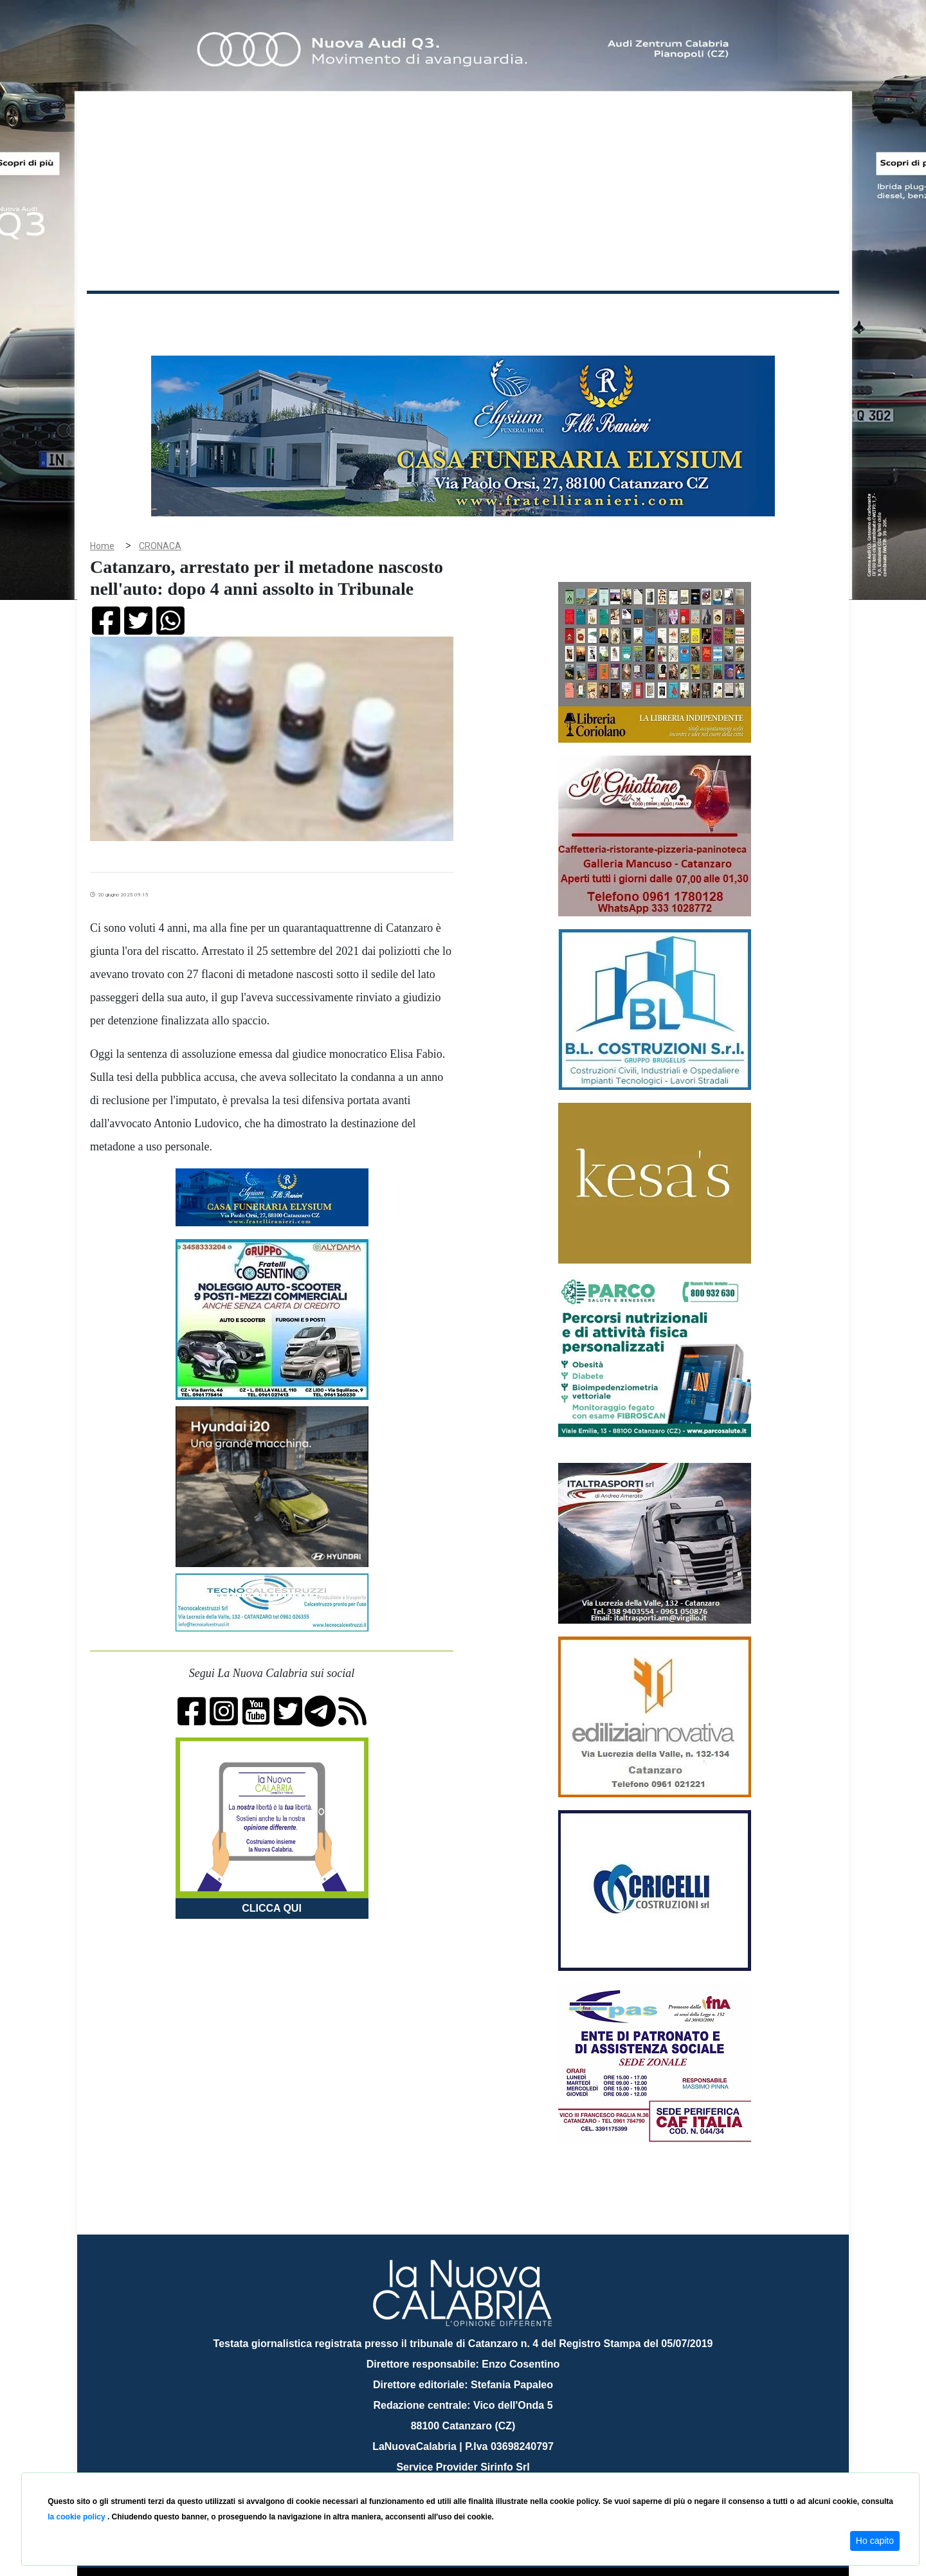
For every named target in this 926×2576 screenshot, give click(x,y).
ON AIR (789, 316)
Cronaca (221, 314)
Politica (270, 314)
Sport (464, 314)
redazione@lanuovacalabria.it (491, 2467)
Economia (416, 314)
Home (119, 312)
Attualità (360, 314)
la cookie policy (77, 2516)
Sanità (314, 314)
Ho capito (875, 2540)
